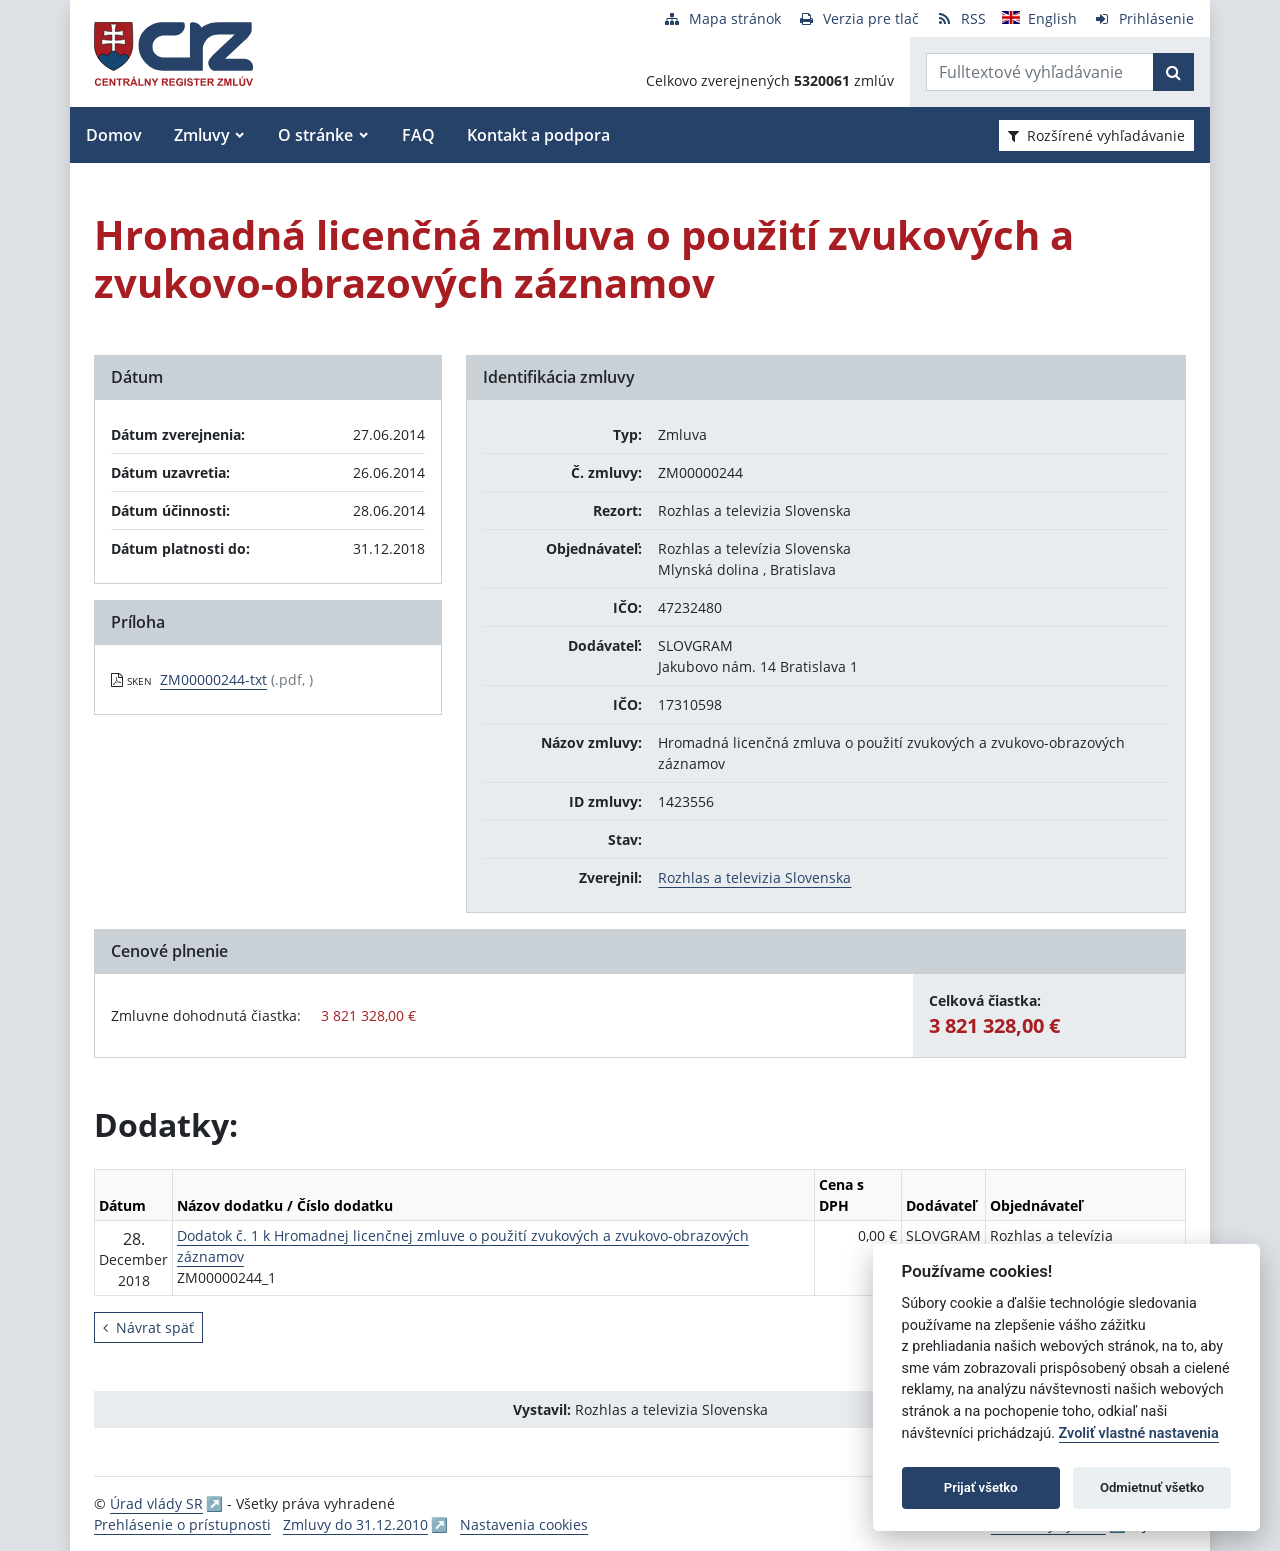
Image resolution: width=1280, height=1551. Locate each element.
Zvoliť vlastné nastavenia (1139, 1433)
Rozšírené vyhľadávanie (1096, 135)
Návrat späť (148, 1327)
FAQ (418, 135)
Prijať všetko (981, 1487)
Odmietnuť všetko (1152, 1487)
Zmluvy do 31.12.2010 (355, 1524)
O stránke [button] (315, 135)
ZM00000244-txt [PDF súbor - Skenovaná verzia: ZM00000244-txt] (213, 679)
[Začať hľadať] (1173, 72)
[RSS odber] (960, 18)
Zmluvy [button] (202, 135)
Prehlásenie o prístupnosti (182, 1524)
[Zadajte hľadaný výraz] (1040, 72)
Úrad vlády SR (156, 1503)
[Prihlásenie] (1143, 18)
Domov (114, 135)
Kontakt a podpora (538, 135)
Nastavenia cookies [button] (524, 1524)
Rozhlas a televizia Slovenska (754, 877)
